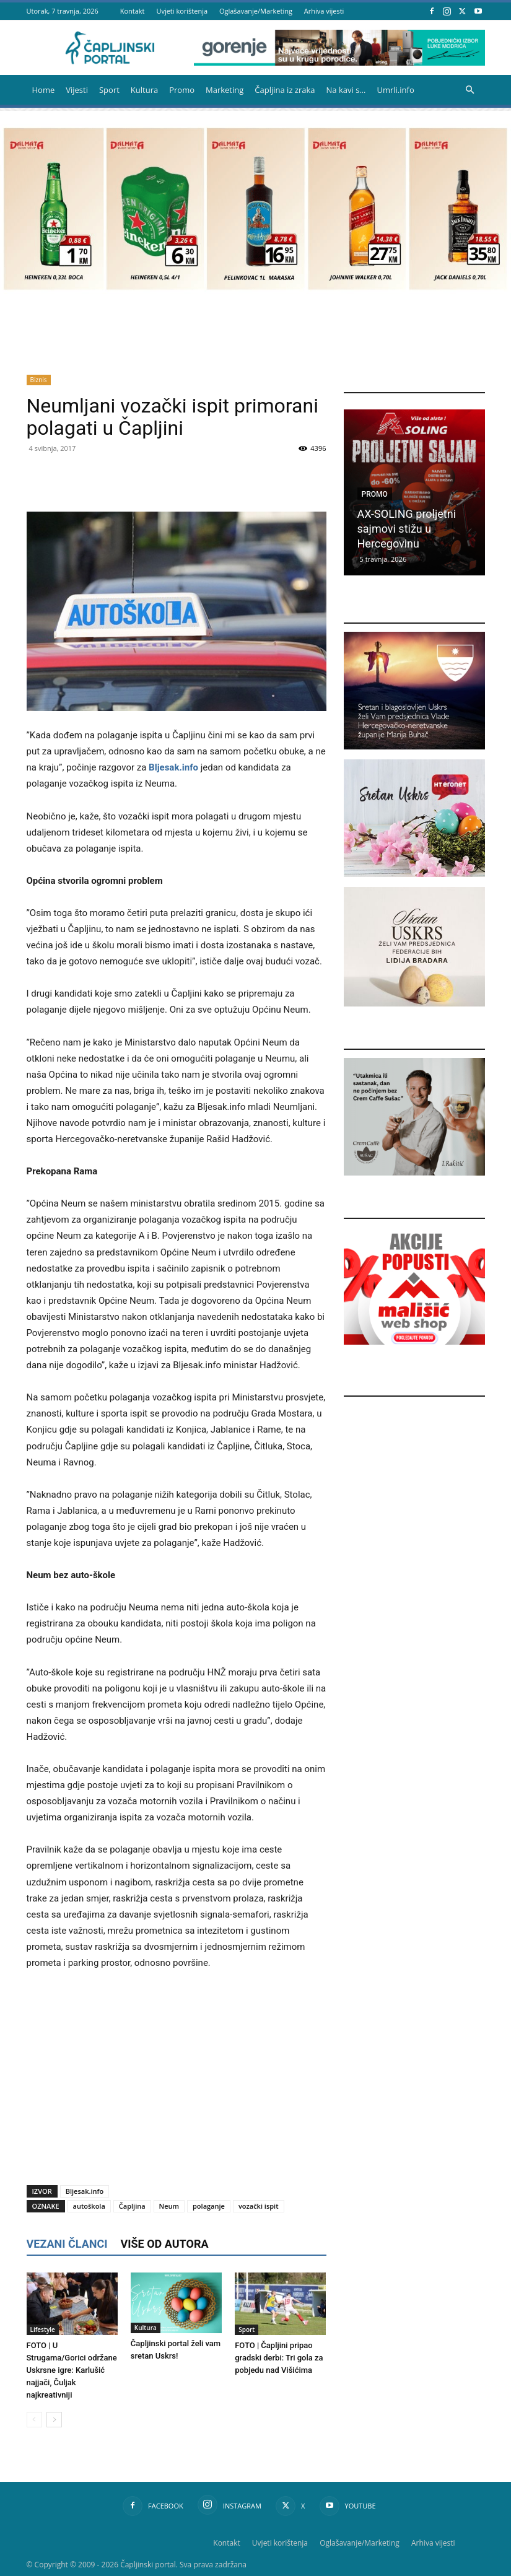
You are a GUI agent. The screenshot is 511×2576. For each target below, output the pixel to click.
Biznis (38, 379)
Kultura (144, 89)
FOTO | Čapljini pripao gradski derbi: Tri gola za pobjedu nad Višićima (279, 2358)
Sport (109, 89)
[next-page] (54, 2419)
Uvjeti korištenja (181, 10)
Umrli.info (395, 89)
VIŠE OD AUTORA (164, 2243)
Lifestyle (42, 2329)
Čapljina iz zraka (285, 89)
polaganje (209, 2206)
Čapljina (132, 2206)
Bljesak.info (173, 767)
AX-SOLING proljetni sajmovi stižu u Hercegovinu (406, 528)
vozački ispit (258, 2206)
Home (43, 89)
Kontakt (132, 10)
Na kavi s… (346, 89)
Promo (181, 89)
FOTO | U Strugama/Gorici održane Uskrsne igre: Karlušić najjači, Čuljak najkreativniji (72, 2370)
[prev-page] (34, 2419)
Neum (169, 2206)
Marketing (224, 89)
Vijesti (77, 89)
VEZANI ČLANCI (67, 2243)
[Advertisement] (176, 2073)
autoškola (89, 2206)
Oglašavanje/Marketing (255, 10)
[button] (470, 90)
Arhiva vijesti (324, 10)
